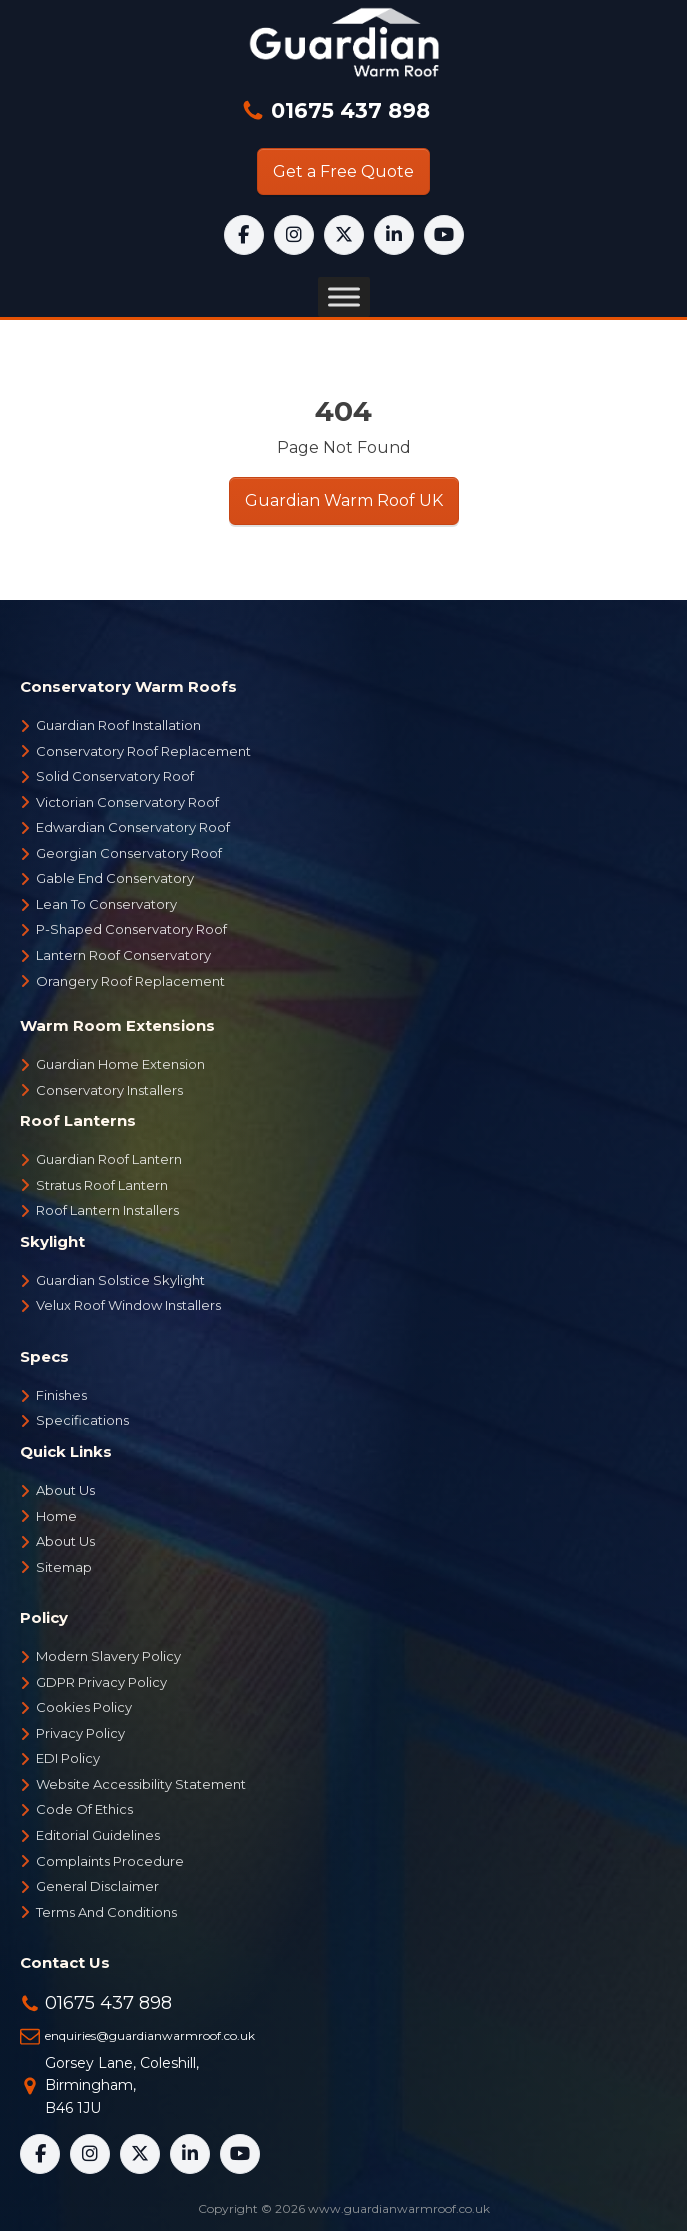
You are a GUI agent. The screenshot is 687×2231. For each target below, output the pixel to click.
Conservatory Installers (109, 1090)
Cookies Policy (84, 1707)
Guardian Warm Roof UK (344, 500)
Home (56, 1516)
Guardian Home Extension (120, 1064)
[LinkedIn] (394, 235)
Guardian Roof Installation (118, 725)
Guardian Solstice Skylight (120, 1280)
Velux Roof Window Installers (128, 1305)
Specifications (82, 1420)
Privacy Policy (80, 1733)
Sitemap (64, 1567)
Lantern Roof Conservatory (123, 955)
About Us (65, 1490)
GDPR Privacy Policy (101, 1682)
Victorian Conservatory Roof (127, 802)
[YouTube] (444, 235)
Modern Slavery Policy (108, 1656)
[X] (344, 235)
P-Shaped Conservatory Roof (131, 929)
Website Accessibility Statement (141, 1784)
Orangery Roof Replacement (130, 981)
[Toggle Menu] (344, 297)
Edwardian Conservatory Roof (133, 827)
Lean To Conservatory (106, 904)
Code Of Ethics (84, 1809)
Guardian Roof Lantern (109, 1159)
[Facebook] (244, 235)
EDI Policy (68, 1758)
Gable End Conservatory (115, 878)
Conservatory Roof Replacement (143, 751)
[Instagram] (294, 235)
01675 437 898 (347, 110)
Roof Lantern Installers (107, 1210)
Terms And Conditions (106, 1912)
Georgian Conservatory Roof (129, 853)
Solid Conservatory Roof (115, 776)
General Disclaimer (97, 1886)
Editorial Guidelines (98, 1835)
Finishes (61, 1395)
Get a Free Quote (343, 171)
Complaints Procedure (110, 1861)
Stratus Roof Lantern (102, 1185)
